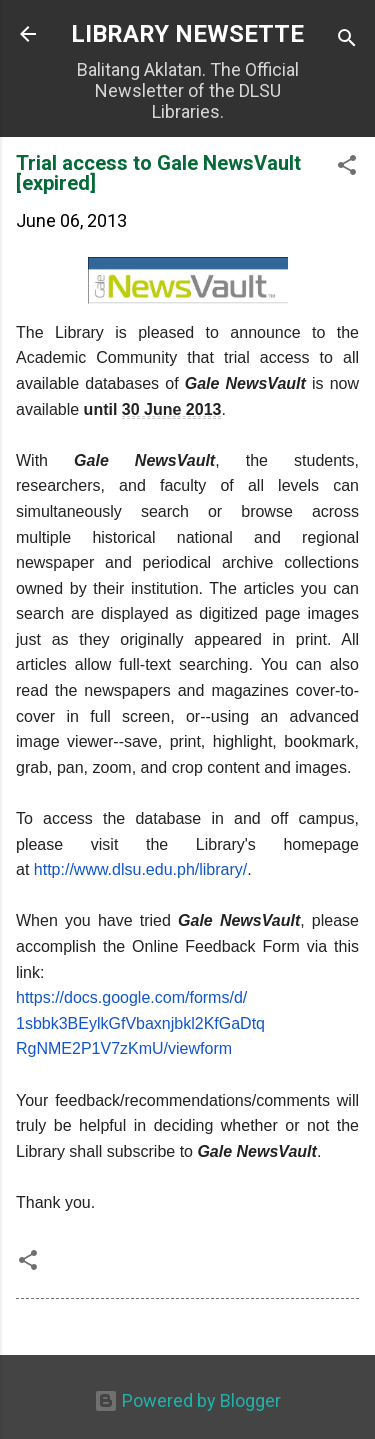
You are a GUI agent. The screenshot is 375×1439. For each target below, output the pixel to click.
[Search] (347, 40)
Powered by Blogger (187, 1400)
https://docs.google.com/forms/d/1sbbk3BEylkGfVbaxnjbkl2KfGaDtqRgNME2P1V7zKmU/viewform (140, 1023)
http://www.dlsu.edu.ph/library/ (140, 869)
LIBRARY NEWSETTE (187, 34)
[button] (347, 168)
